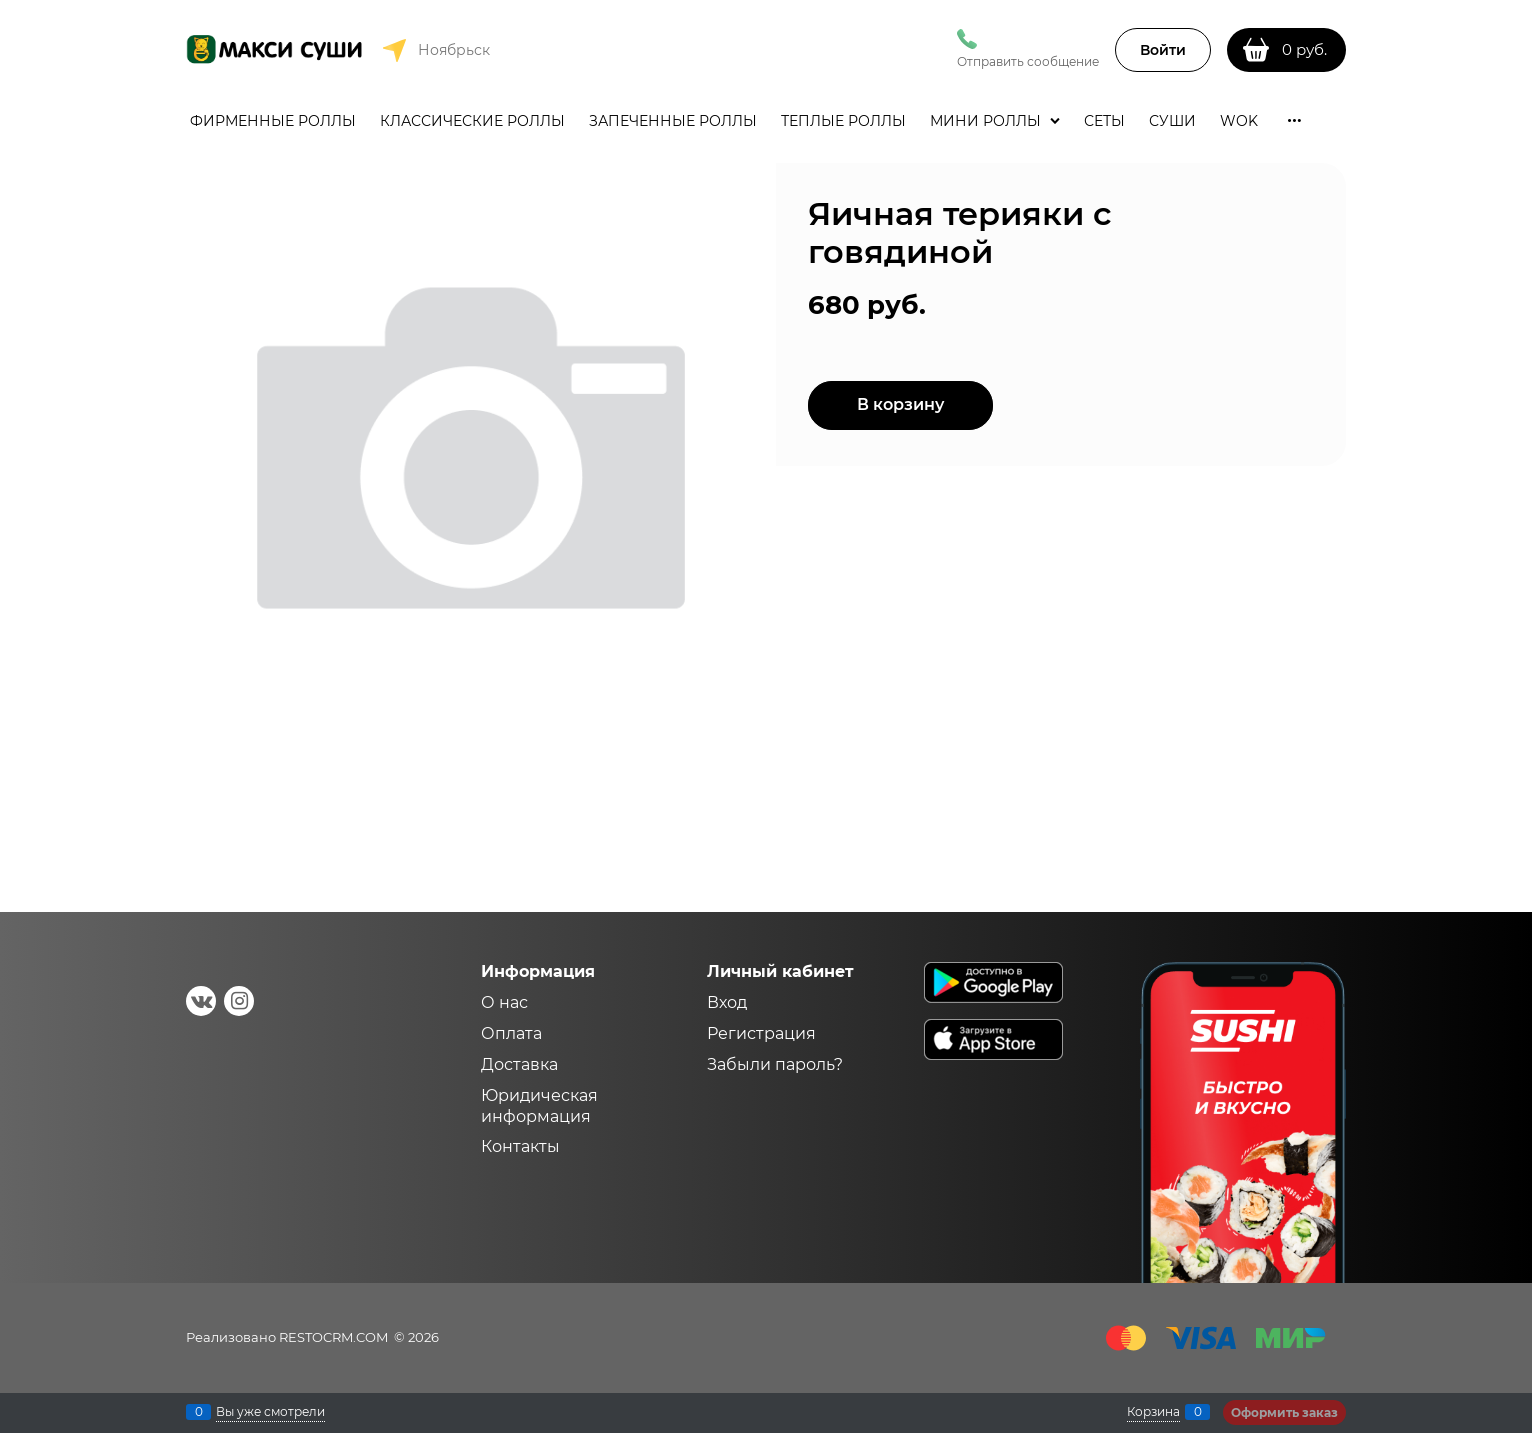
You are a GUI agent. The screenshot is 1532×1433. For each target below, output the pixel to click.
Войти (1163, 50)
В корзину (900, 404)
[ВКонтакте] (201, 1001)
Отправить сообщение (1028, 61)
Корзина (1153, 1412)
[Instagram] (239, 1001)
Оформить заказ (1284, 1412)
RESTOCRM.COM (333, 1337)
